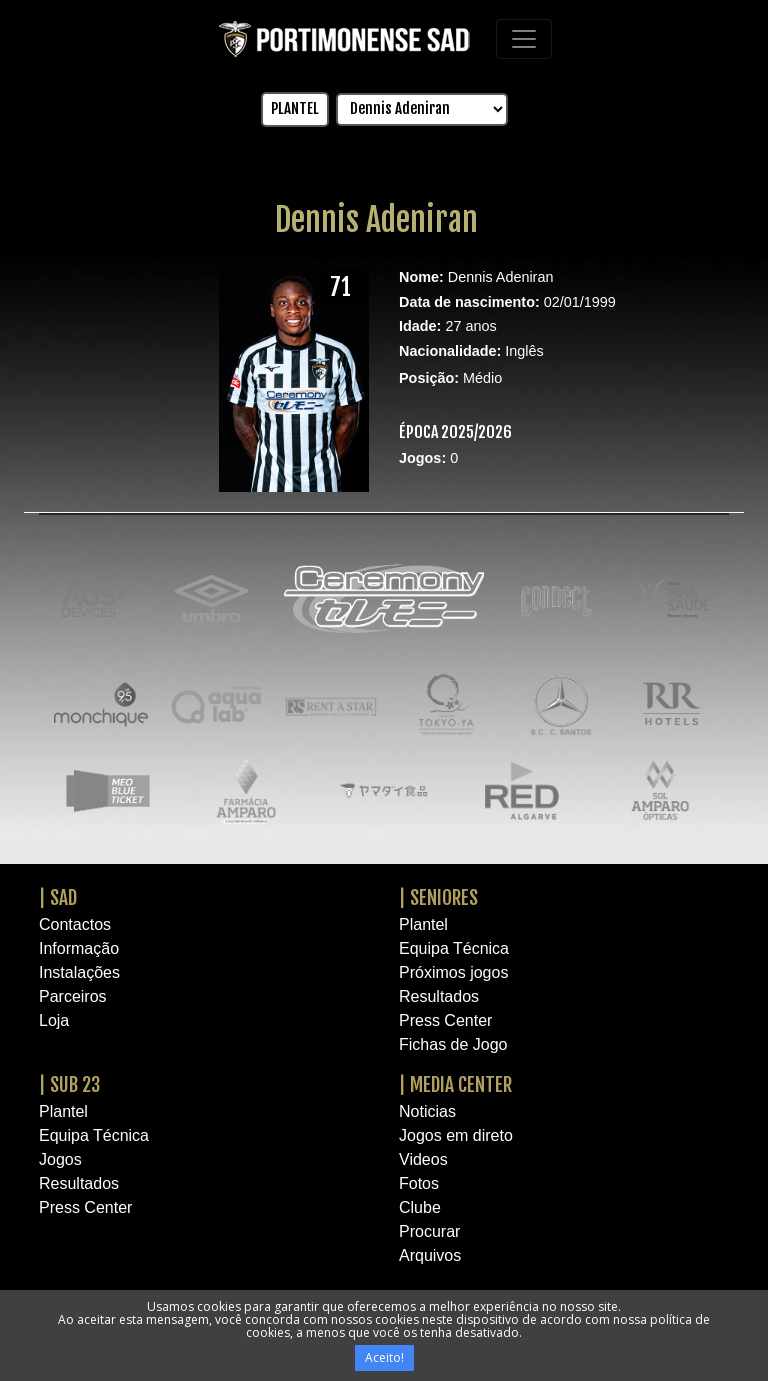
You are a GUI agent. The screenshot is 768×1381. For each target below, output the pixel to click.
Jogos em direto (456, 1135)
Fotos (419, 1183)
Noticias (427, 1111)
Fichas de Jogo (453, 1044)
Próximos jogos (453, 972)
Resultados (439, 996)
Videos (423, 1159)
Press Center (445, 1020)
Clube (420, 1207)
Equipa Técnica (454, 948)
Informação (79, 948)
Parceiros (73, 996)
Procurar (429, 1231)
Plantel (423, 924)
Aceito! (384, 1357)
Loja (54, 1020)
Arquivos (430, 1255)
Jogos (60, 1159)
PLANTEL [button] (295, 108)
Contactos (75, 924)
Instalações (79, 972)
